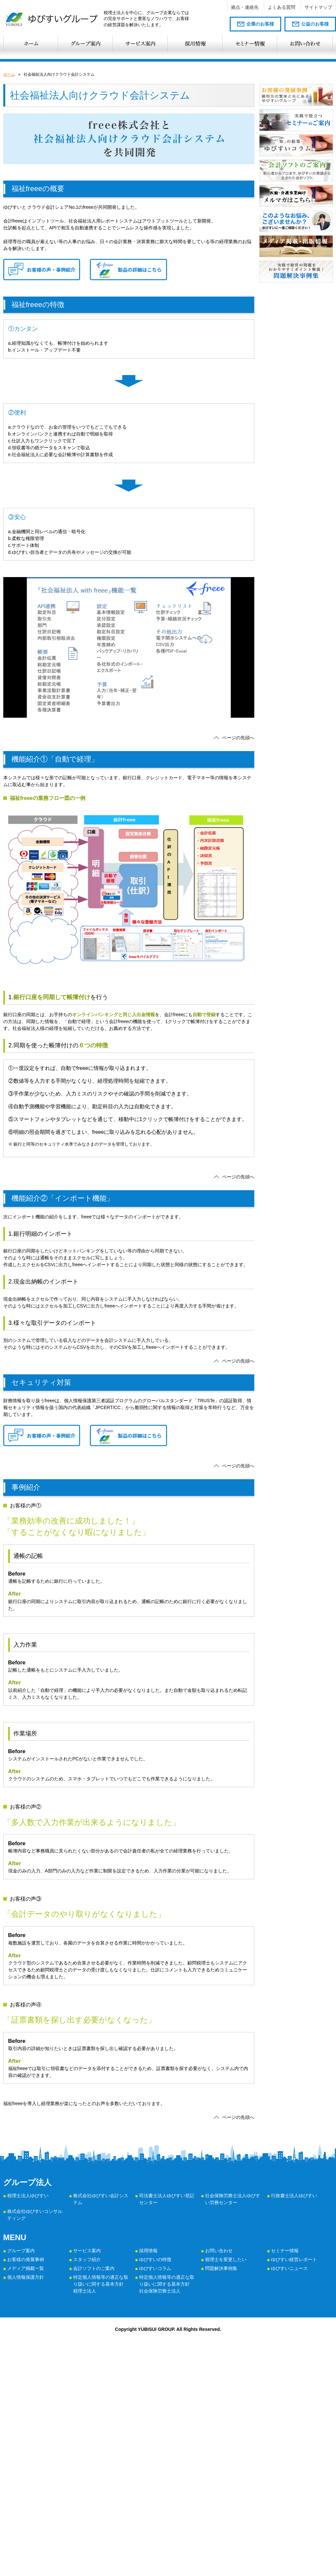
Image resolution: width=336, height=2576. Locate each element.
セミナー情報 (285, 2250)
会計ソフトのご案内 (94, 2268)
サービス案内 (87, 2250)
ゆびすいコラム (155, 2268)
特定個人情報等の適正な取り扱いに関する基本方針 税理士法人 (100, 2284)
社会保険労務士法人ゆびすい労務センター (232, 2199)
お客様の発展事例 (25, 2259)
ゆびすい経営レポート (294, 2259)
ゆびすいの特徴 (155, 2259)
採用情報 (148, 2250)
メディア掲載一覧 (25, 2268)
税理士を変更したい (225, 2259)
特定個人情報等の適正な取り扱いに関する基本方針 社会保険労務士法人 (166, 2284)
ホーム (9, 74)
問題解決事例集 (221, 2268)
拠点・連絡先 (245, 7)
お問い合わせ (219, 2250)
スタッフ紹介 (87, 2259)
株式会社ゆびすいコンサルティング (34, 2215)
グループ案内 (21, 2250)
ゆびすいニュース (289, 2268)
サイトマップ (318, 7)
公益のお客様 (315, 24)
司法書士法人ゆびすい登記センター (166, 2199)
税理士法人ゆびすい (28, 2195)
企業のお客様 (260, 24)
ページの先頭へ (238, 737)
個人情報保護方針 (25, 2277)
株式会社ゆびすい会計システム (100, 2199)
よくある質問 (281, 7)
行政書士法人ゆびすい (294, 2195)
